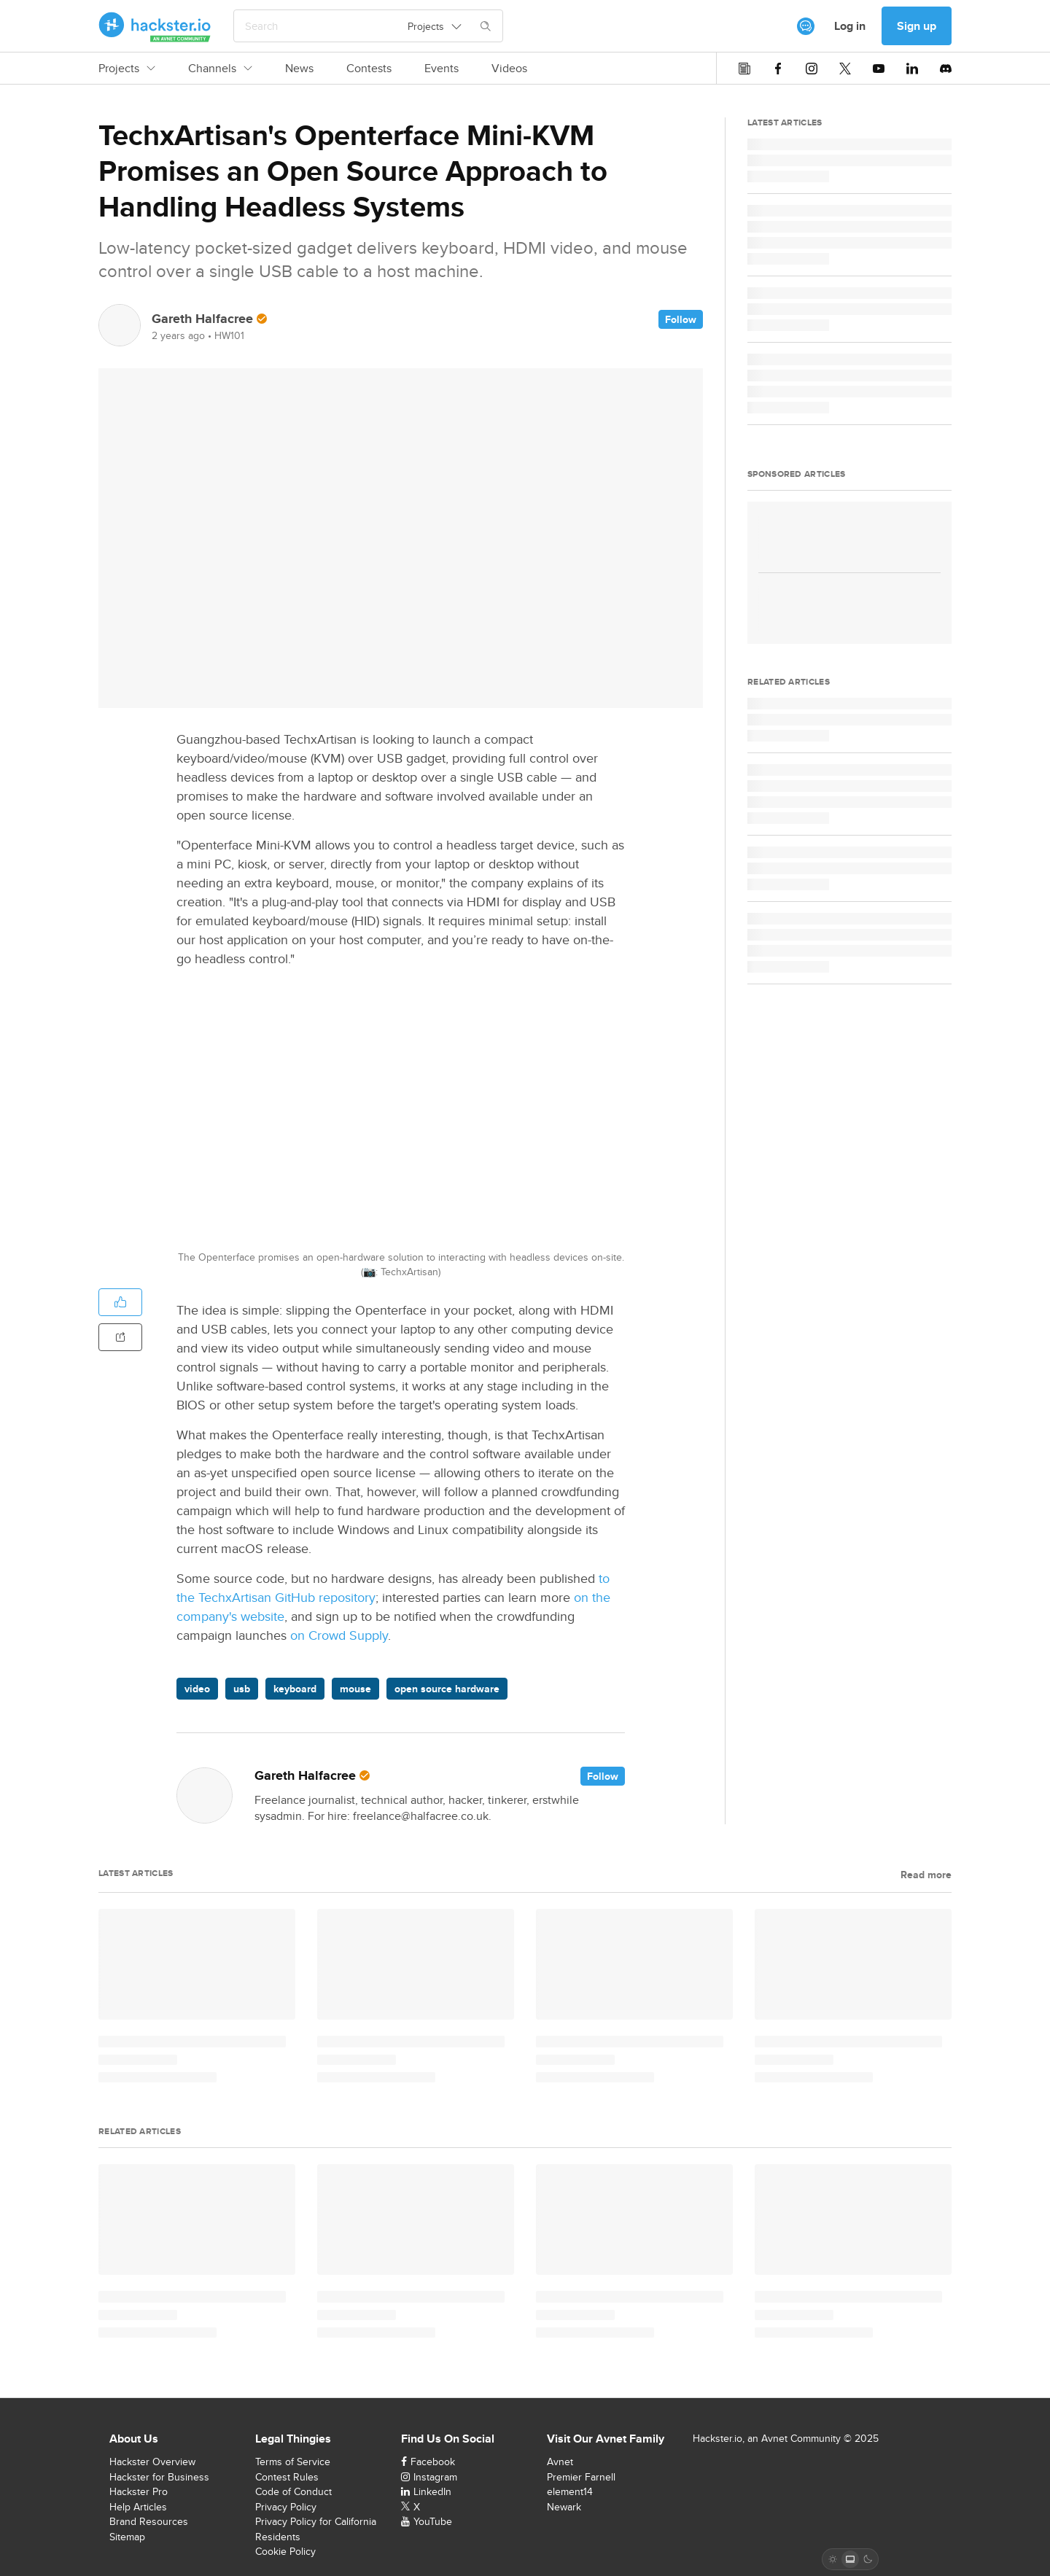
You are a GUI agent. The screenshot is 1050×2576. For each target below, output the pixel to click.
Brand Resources (148, 2521)
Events (441, 69)
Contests (369, 69)
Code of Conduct (293, 2491)
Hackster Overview (152, 2461)
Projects (126, 69)
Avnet (560, 2461)
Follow (680, 319)
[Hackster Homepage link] (154, 26)
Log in (850, 25)
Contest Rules (287, 2477)
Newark (564, 2506)
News (299, 69)
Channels (220, 69)
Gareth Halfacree (202, 318)
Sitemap (127, 2536)
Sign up (916, 25)
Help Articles (138, 2506)
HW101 (229, 335)
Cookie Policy (285, 2551)
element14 (570, 2491)
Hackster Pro (138, 2491)
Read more (926, 1874)
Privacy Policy (285, 2506)
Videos (509, 69)
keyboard (294, 1688)
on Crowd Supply (339, 1635)
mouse (355, 1688)
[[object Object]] (805, 26)
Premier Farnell (581, 2477)
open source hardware (446, 1688)
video (197, 1688)
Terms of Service (292, 2461)
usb (241, 1688)
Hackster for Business (159, 2477)
